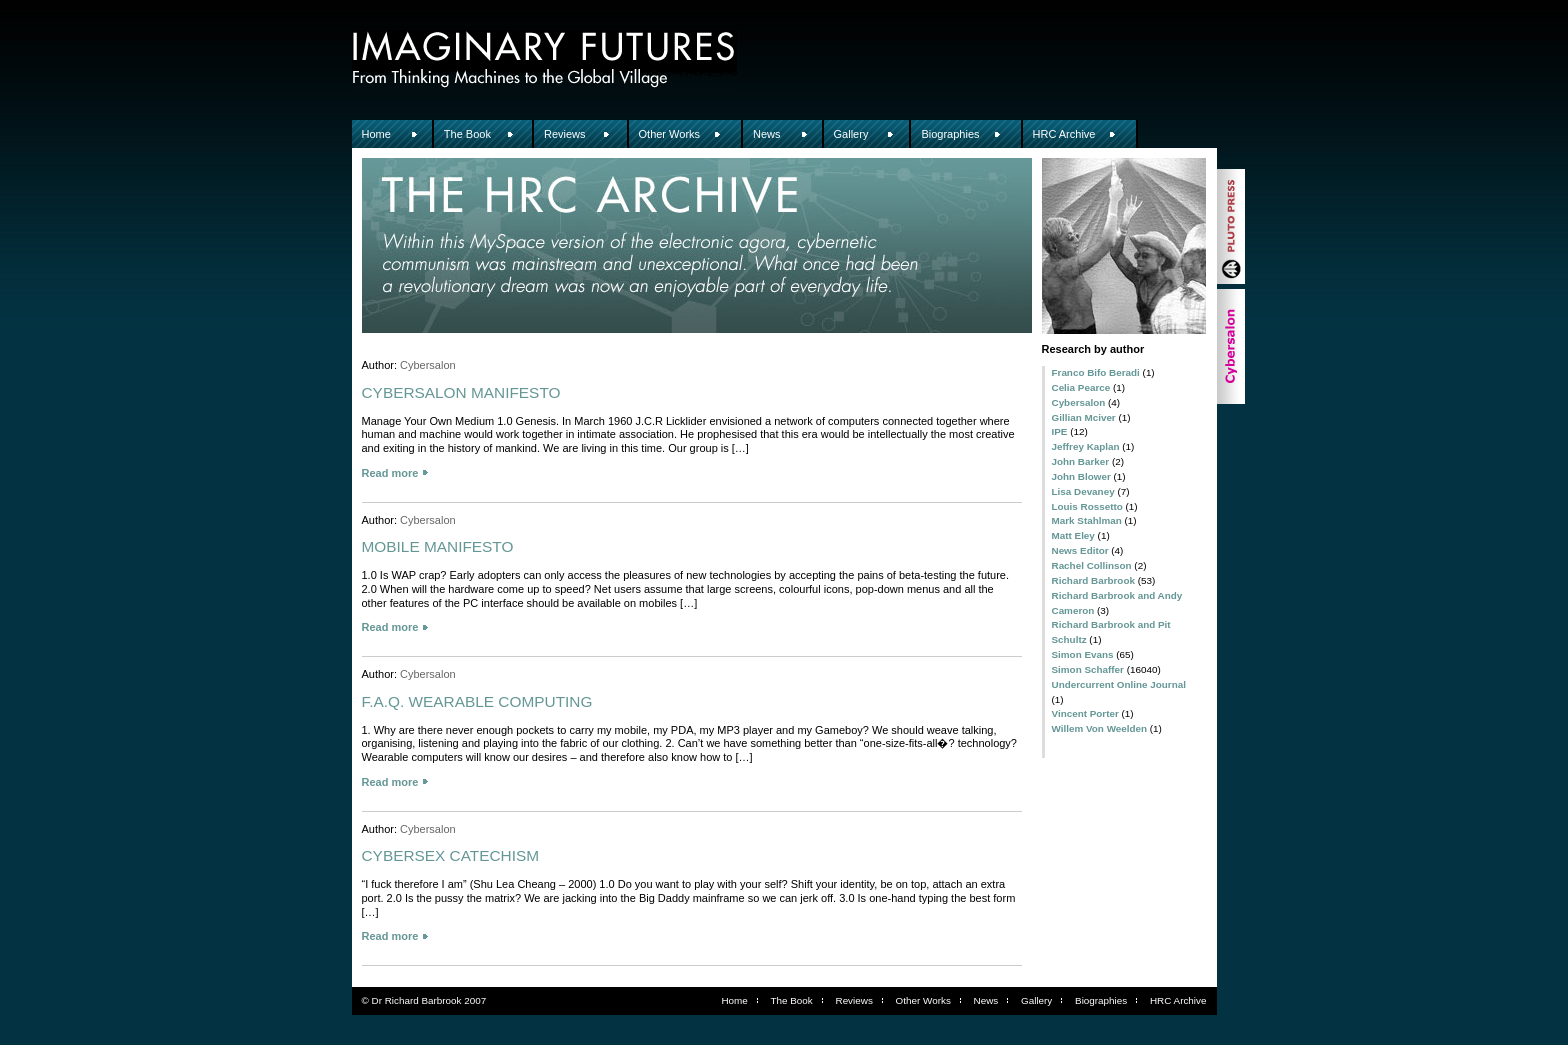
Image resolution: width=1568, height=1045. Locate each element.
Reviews (565, 134)
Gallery (851, 134)
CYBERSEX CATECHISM (451, 855)
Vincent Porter (1085, 713)
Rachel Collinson (1092, 565)
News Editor (1080, 550)
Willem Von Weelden (1100, 728)
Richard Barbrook (1093, 580)
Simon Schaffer (1088, 669)
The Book (467, 134)
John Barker (1081, 461)
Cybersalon (1079, 402)
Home (376, 134)
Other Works (670, 134)
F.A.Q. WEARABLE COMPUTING (477, 701)
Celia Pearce (1081, 387)
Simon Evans (1083, 654)
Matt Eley (1073, 535)
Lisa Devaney (1083, 491)
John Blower (1081, 476)
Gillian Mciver (1084, 417)
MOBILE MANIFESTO (438, 546)
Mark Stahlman (1087, 520)
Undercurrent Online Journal (1119, 684)
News (767, 134)
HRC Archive (1064, 134)
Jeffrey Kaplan (1086, 446)
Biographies (950, 134)
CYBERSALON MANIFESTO (461, 392)
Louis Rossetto (1087, 506)
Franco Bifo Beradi (1096, 372)
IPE (1060, 431)
